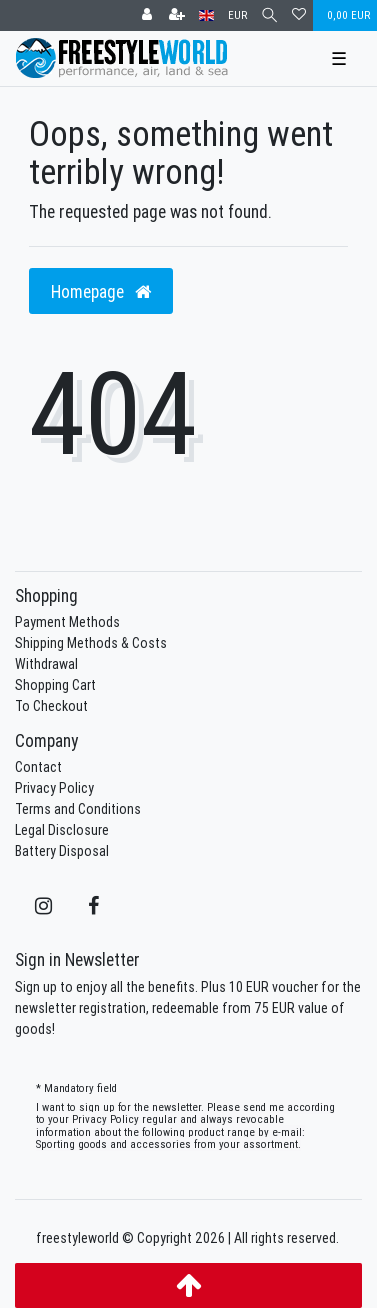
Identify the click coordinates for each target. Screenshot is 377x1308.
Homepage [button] (101, 291)
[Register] (177, 15)
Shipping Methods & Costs (91, 643)
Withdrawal (46, 664)
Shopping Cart (55, 685)
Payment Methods (67, 622)
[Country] (206, 15)
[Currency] (237, 15)
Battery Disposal (62, 851)
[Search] (269, 15)
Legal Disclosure (62, 830)
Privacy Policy (54, 788)
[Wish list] (299, 15)
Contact (38, 767)
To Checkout (51, 706)
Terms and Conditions (78, 809)
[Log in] (147, 15)
